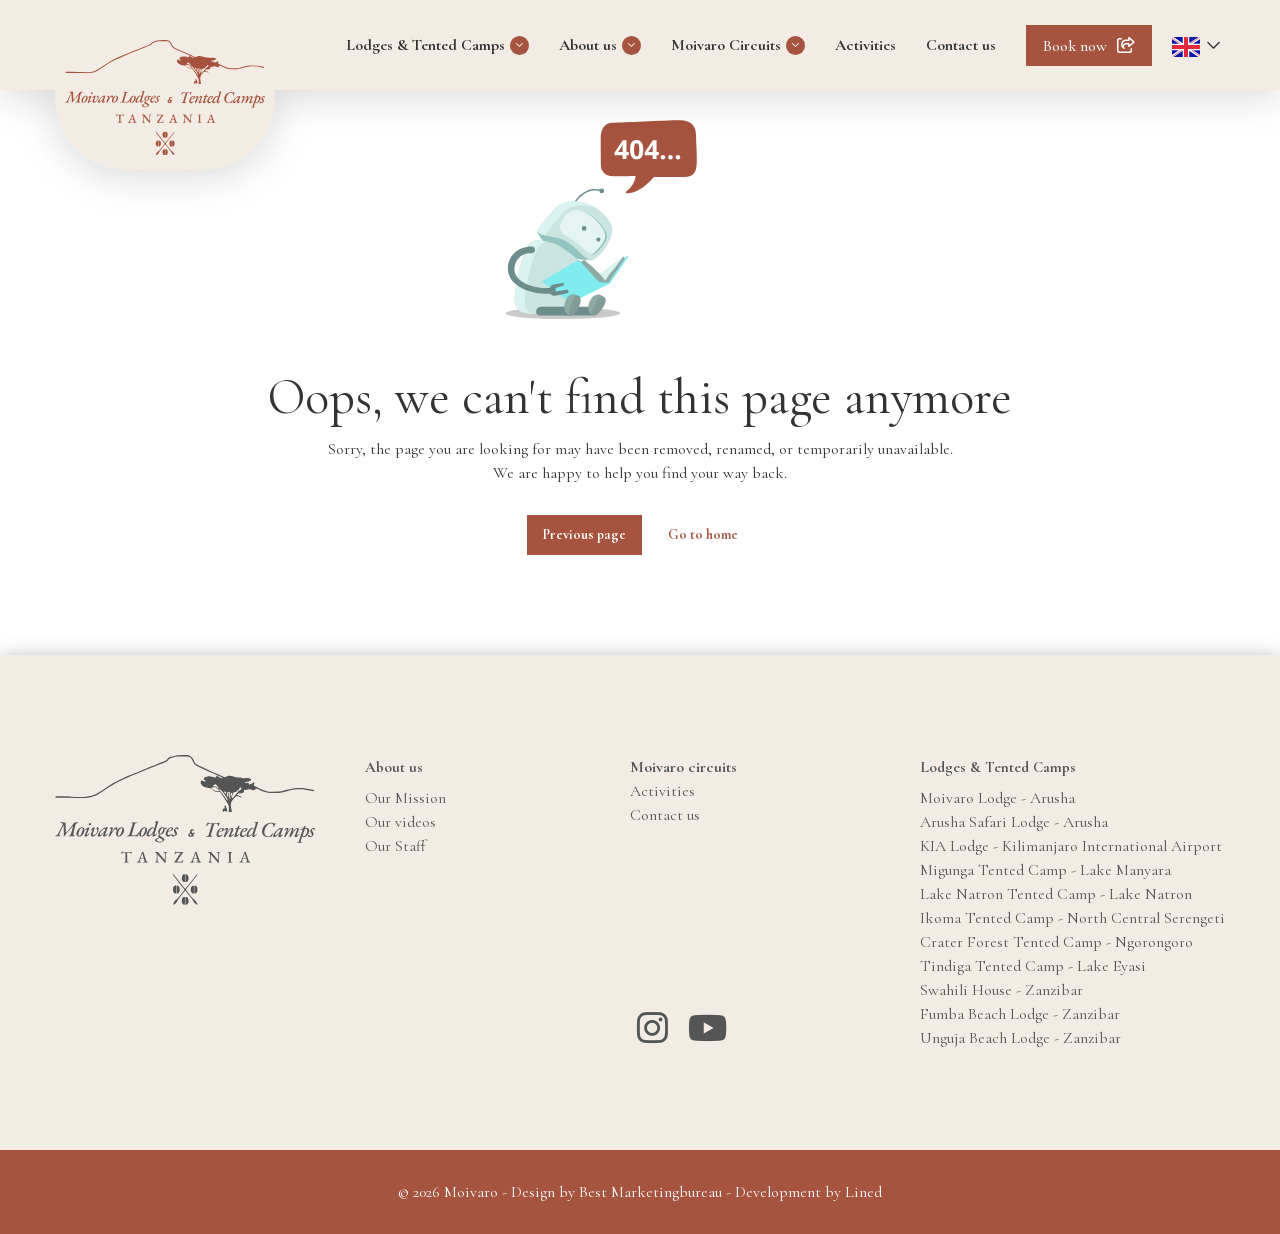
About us (588, 45)
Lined (863, 1192)
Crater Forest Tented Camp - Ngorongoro (1056, 942)
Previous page (584, 534)
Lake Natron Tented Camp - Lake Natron (1056, 894)
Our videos (400, 822)
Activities (865, 45)
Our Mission (405, 798)
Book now (1075, 46)
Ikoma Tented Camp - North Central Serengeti (1072, 918)
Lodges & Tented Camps (425, 45)
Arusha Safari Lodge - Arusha (1014, 822)
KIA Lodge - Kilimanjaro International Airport (1071, 846)
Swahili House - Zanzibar (1001, 990)
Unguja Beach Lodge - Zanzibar (1020, 1038)
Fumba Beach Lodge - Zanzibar (1020, 1014)
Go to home (703, 534)
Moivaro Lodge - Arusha (997, 798)
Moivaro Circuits (726, 45)
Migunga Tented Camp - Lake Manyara (1045, 870)
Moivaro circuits (683, 767)
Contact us (961, 45)
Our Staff (395, 846)
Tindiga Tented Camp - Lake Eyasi (1033, 966)
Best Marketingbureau (650, 1192)
